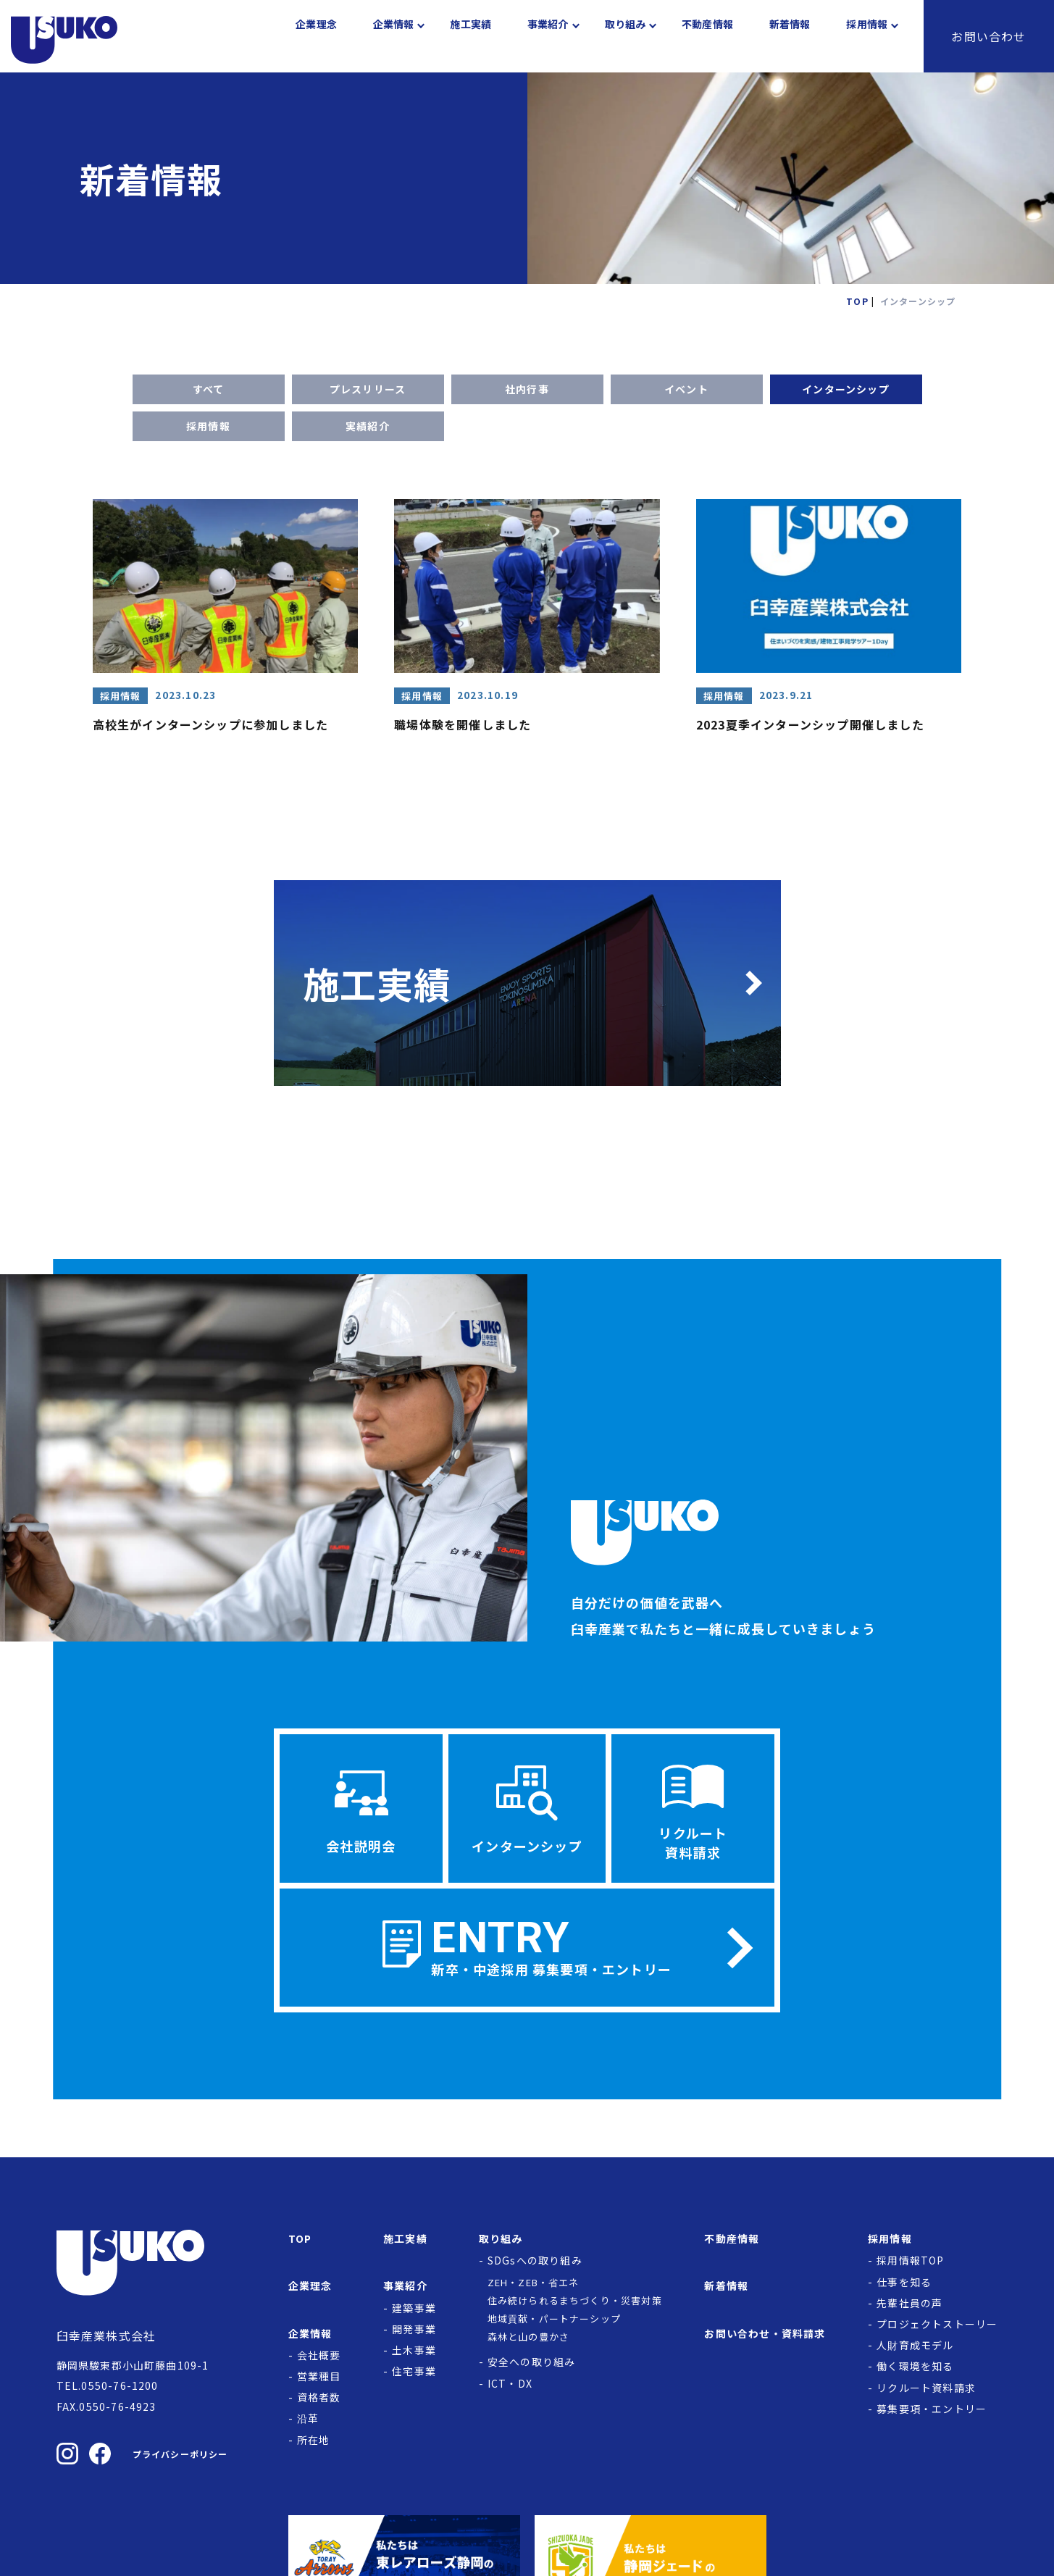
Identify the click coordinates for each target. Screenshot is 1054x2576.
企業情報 (393, 36)
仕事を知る (904, 2287)
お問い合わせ (988, 36)
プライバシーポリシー (180, 2460)
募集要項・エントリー (932, 2414)
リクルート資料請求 (926, 2393)
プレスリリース (368, 389)
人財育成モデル (915, 2350)
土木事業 (414, 2356)
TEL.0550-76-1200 (108, 2391)
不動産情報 (707, 36)
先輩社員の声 (909, 2308)
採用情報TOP (910, 2266)
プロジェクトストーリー (937, 2329)
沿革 (308, 2424)
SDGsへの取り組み (535, 2266)
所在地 (313, 2445)
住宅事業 (414, 2377)
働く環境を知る (915, 2371)
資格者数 (319, 2403)
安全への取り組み (532, 2367)
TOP (300, 2244)
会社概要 (319, 2361)
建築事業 (414, 2314)
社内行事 (527, 389)
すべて (209, 389)
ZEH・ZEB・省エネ (534, 2288)
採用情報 (208, 426)
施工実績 (470, 36)
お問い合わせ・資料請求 (764, 2339)
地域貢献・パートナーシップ (555, 2324)
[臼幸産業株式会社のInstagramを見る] (67, 2459)
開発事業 (414, 2335)
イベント (686, 389)
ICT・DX (510, 2389)
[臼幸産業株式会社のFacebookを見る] (100, 2459)
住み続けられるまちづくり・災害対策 (575, 2306)
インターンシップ (846, 389)
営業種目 (319, 2382)
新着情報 (790, 36)
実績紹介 (368, 426)
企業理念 (316, 36)
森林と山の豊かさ (529, 2342)
